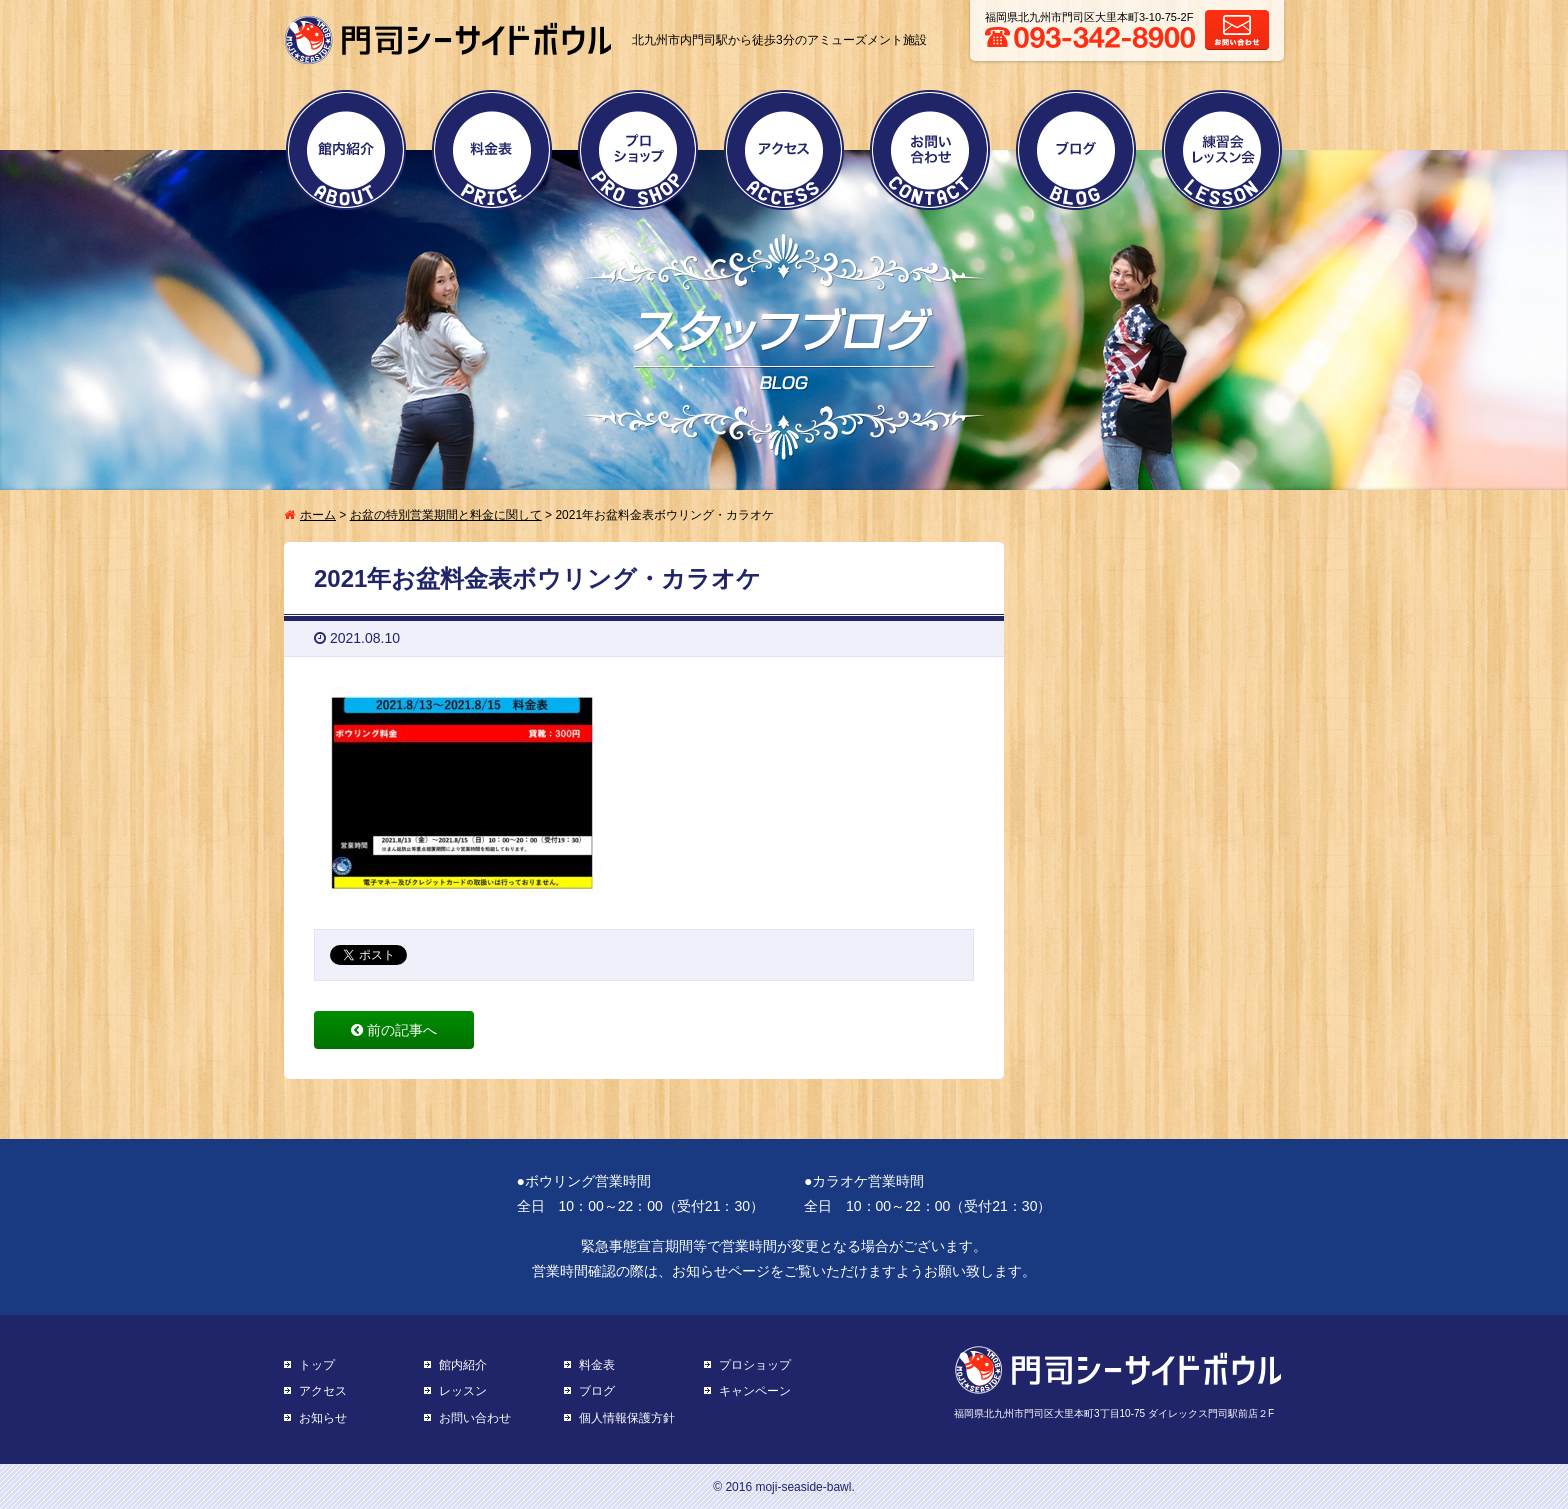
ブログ (1076, 150)
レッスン (463, 1391)
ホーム (318, 515)
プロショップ (638, 150)
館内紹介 (346, 150)
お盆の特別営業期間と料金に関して (446, 515)
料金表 (492, 150)
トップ (317, 1365)
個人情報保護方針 (627, 1418)
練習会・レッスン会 (1222, 150)
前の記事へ (394, 1030)
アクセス (784, 150)
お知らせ (323, 1418)
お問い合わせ (930, 150)
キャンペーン (755, 1391)
